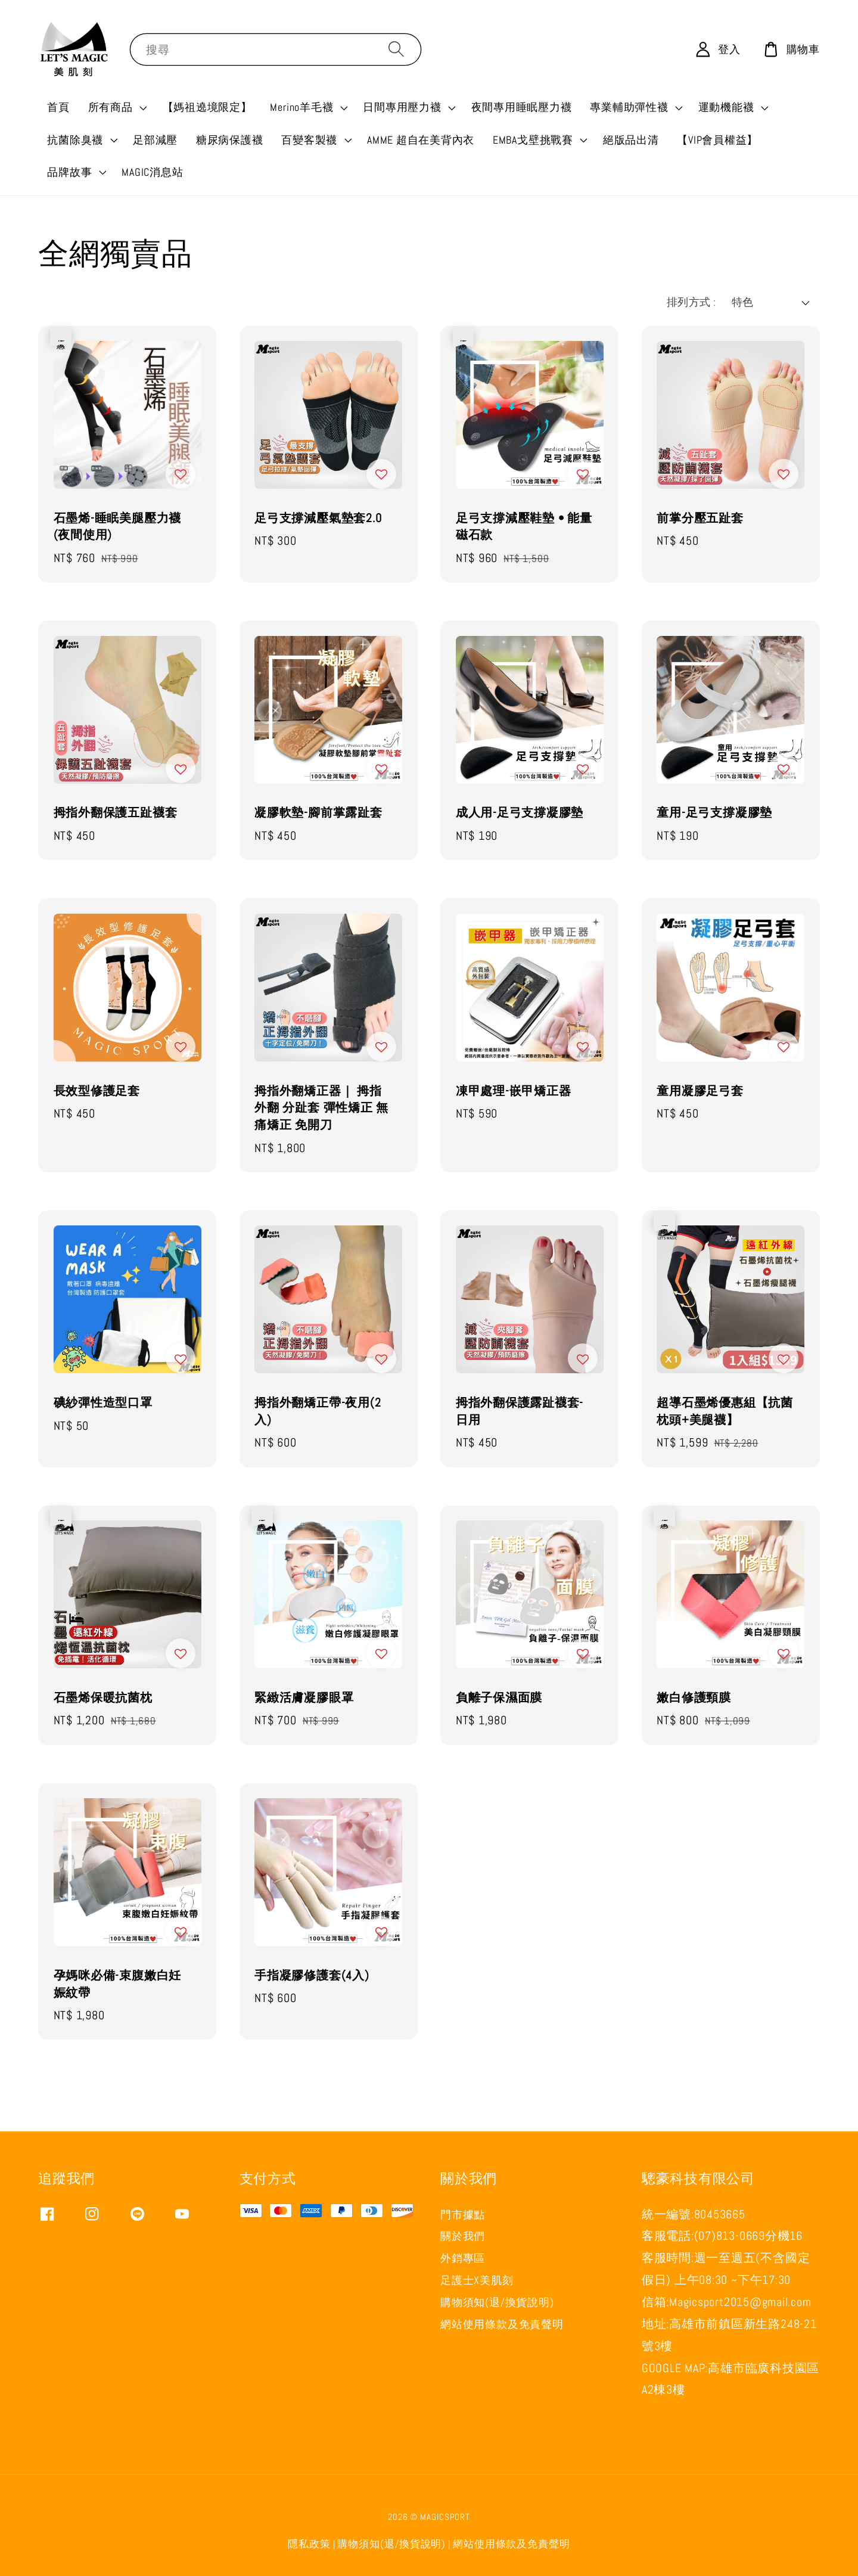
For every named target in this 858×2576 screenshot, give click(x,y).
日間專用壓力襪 (402, 107)
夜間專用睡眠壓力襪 (521, 107)
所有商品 (110, 107)
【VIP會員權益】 (717, 140)
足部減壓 (155, 140)
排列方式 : (691, 302)
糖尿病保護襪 (229, 140)
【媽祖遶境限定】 (207, 107)
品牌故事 (69, 172)
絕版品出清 (631, 140)
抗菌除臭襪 (75, 140)
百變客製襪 (309, 140)
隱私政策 (309, 2544)
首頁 (58, 107)
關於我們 (462, 2236)
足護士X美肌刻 (476, 2280)
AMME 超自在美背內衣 (420, 140)
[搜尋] (396, 49)
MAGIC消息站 (152, 172)
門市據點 (462, 2214)
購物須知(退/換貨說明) (497, 2302)
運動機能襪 (726, 107)
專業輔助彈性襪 (629, 107)
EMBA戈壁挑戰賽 (533, 140)
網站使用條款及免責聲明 (501, 2324)
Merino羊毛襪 (301, 107)
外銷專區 (462, 2258)
